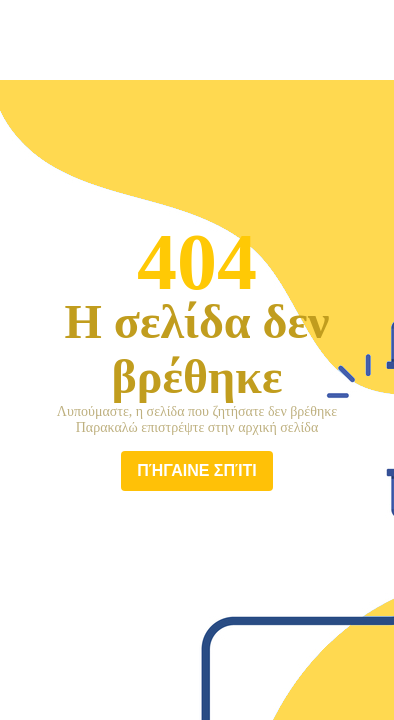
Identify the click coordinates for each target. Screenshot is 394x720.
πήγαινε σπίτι (197, 470)
